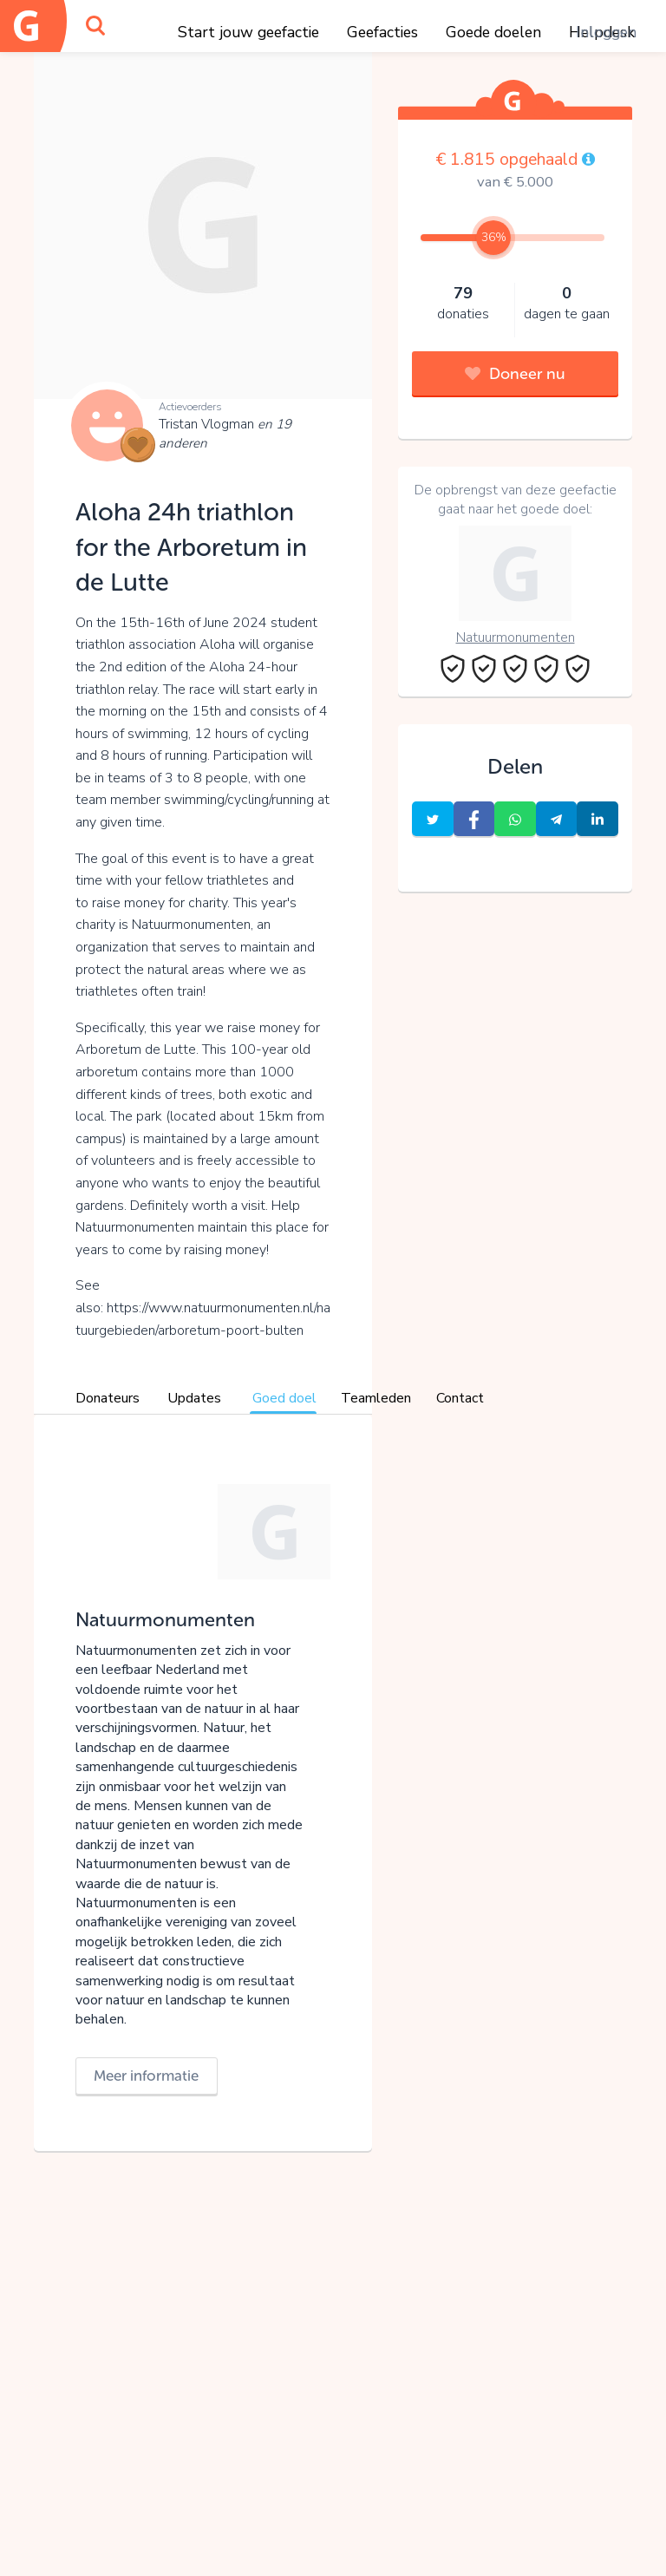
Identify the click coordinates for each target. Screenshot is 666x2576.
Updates (194, 1398)
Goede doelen (493, 32)
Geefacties (382, 32)
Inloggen (606, 32)
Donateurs (107, 1398)
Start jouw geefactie (248, 32)
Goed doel (284, 1398)
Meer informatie (146, 2075)
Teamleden (376, 1398)
